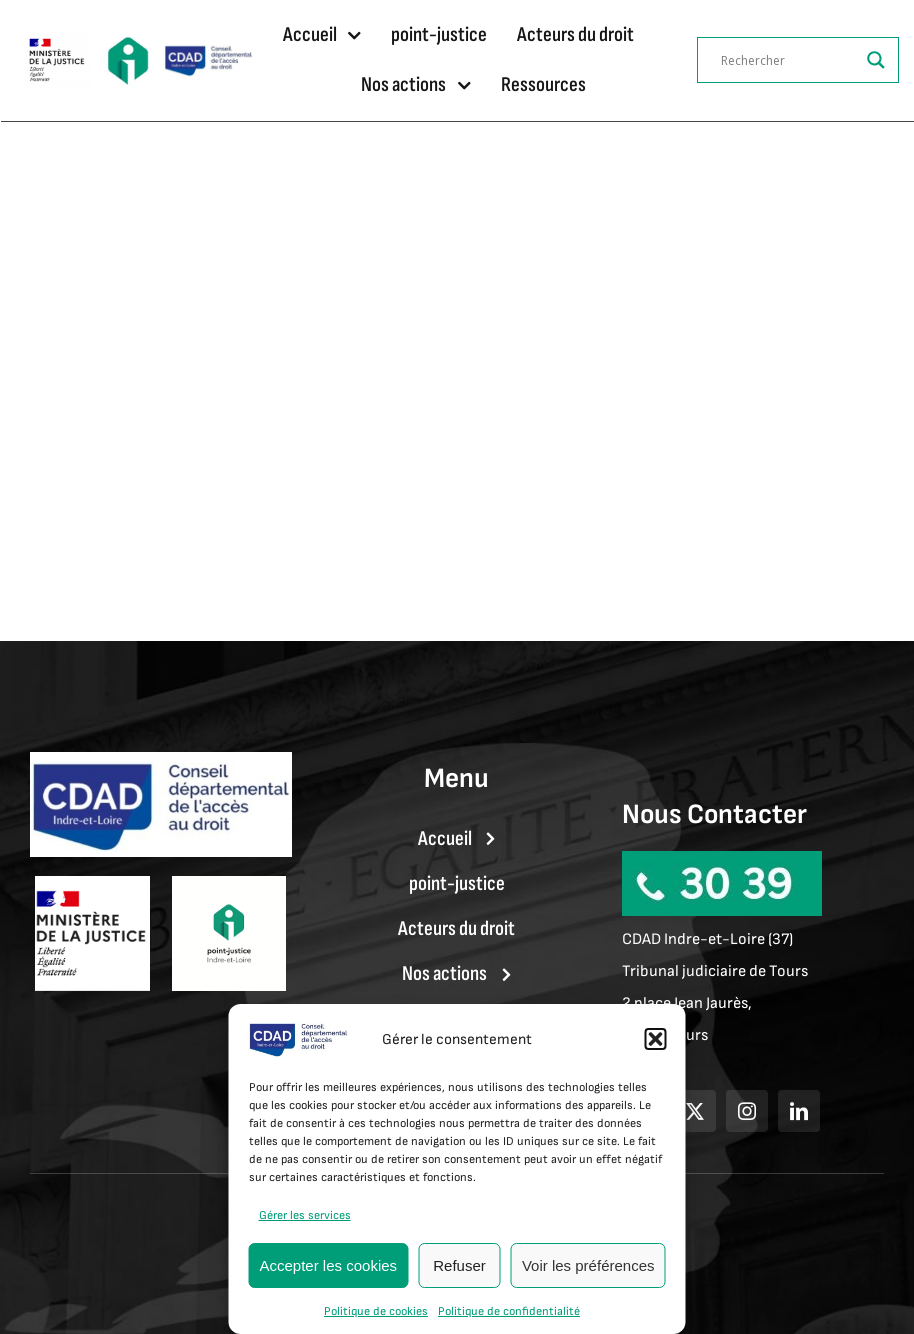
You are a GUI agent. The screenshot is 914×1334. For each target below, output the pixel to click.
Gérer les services (305, 1215)
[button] (656, 1039)
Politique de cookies (376, 1311)
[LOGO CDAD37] (208, 52)
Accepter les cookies (329, 1265)
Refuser (459, 1265)
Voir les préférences (588, 1265)
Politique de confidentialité (509, 1311)
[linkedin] (799, 1111)
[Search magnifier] (876, 60)
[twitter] (695, 1111)
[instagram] (747, 1111)
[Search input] (789, 60)
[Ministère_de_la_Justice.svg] (57, 41)
